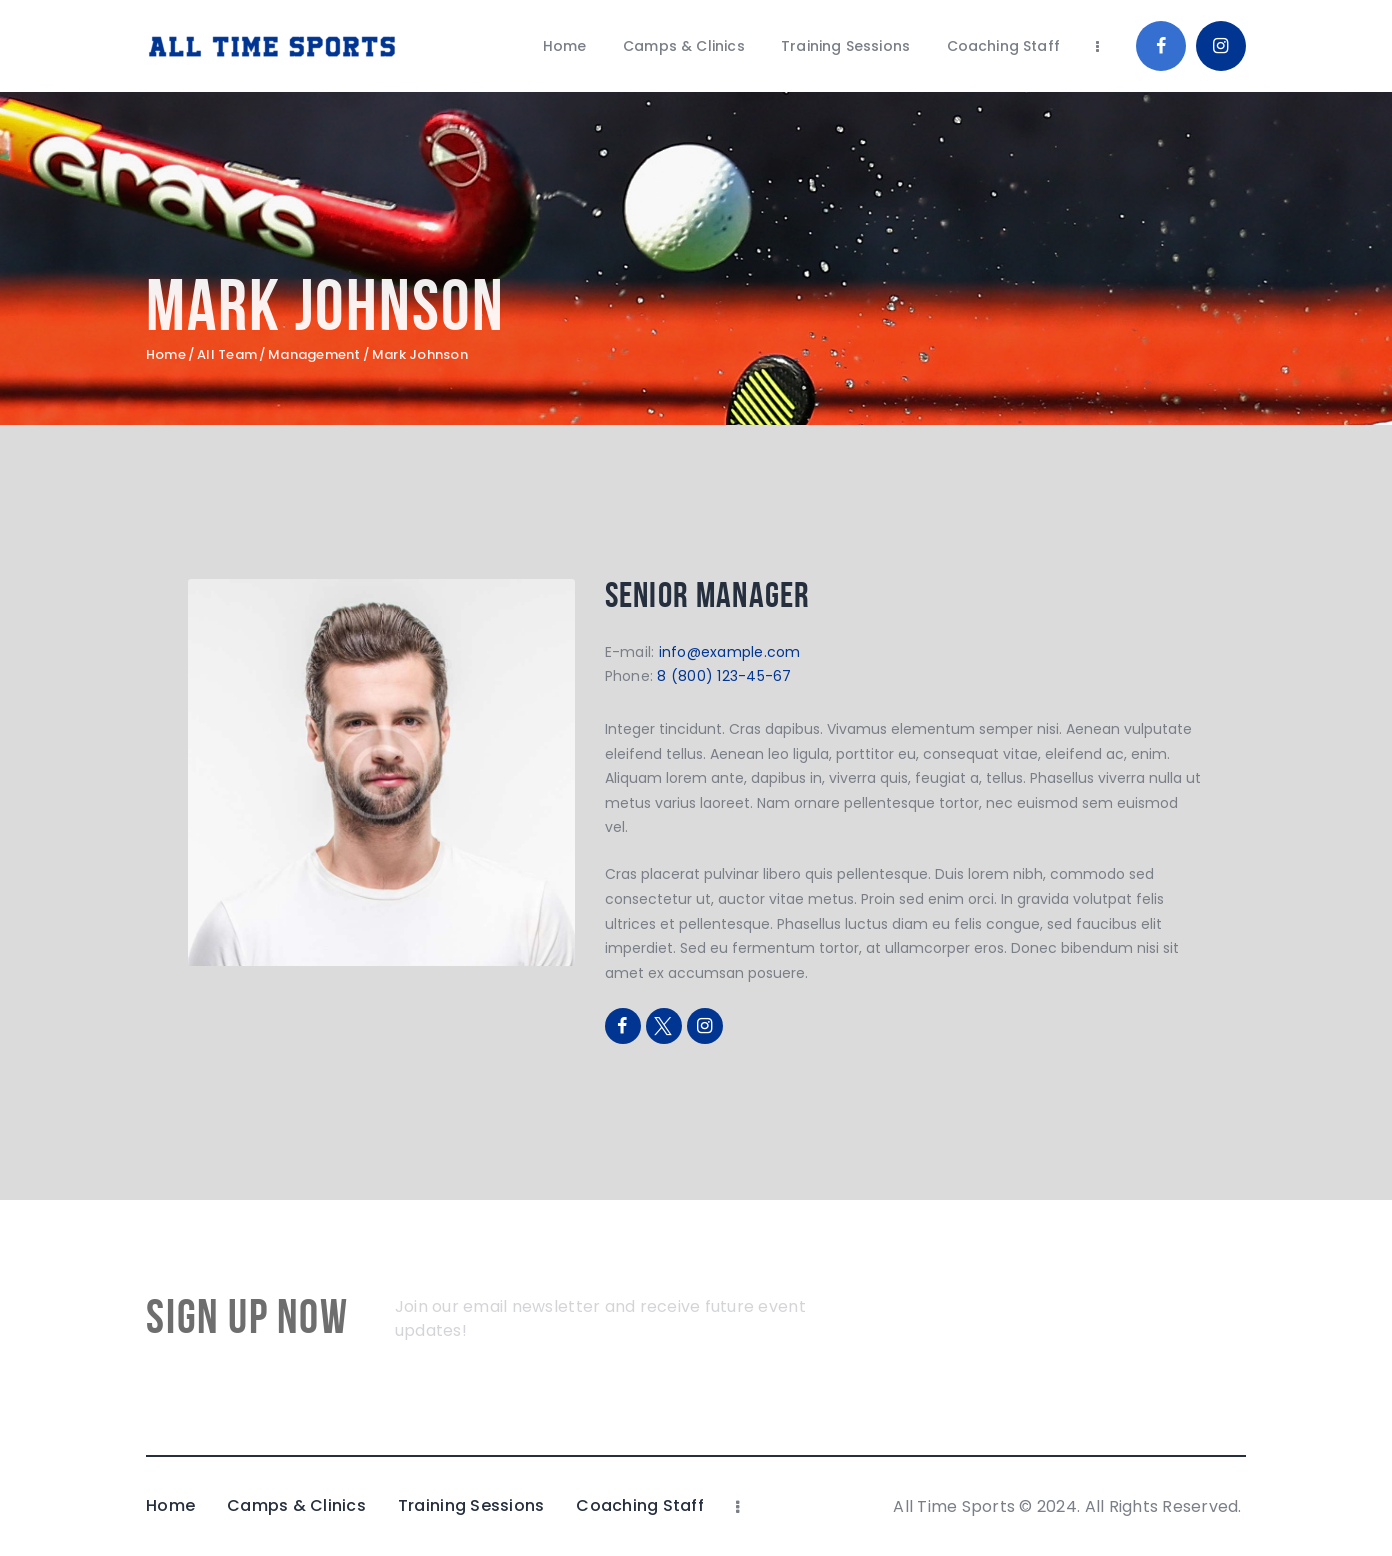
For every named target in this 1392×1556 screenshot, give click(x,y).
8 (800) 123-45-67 (724, 676)
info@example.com (730, 652)
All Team (227, 354)
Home (166, 355)
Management (314, 355)
